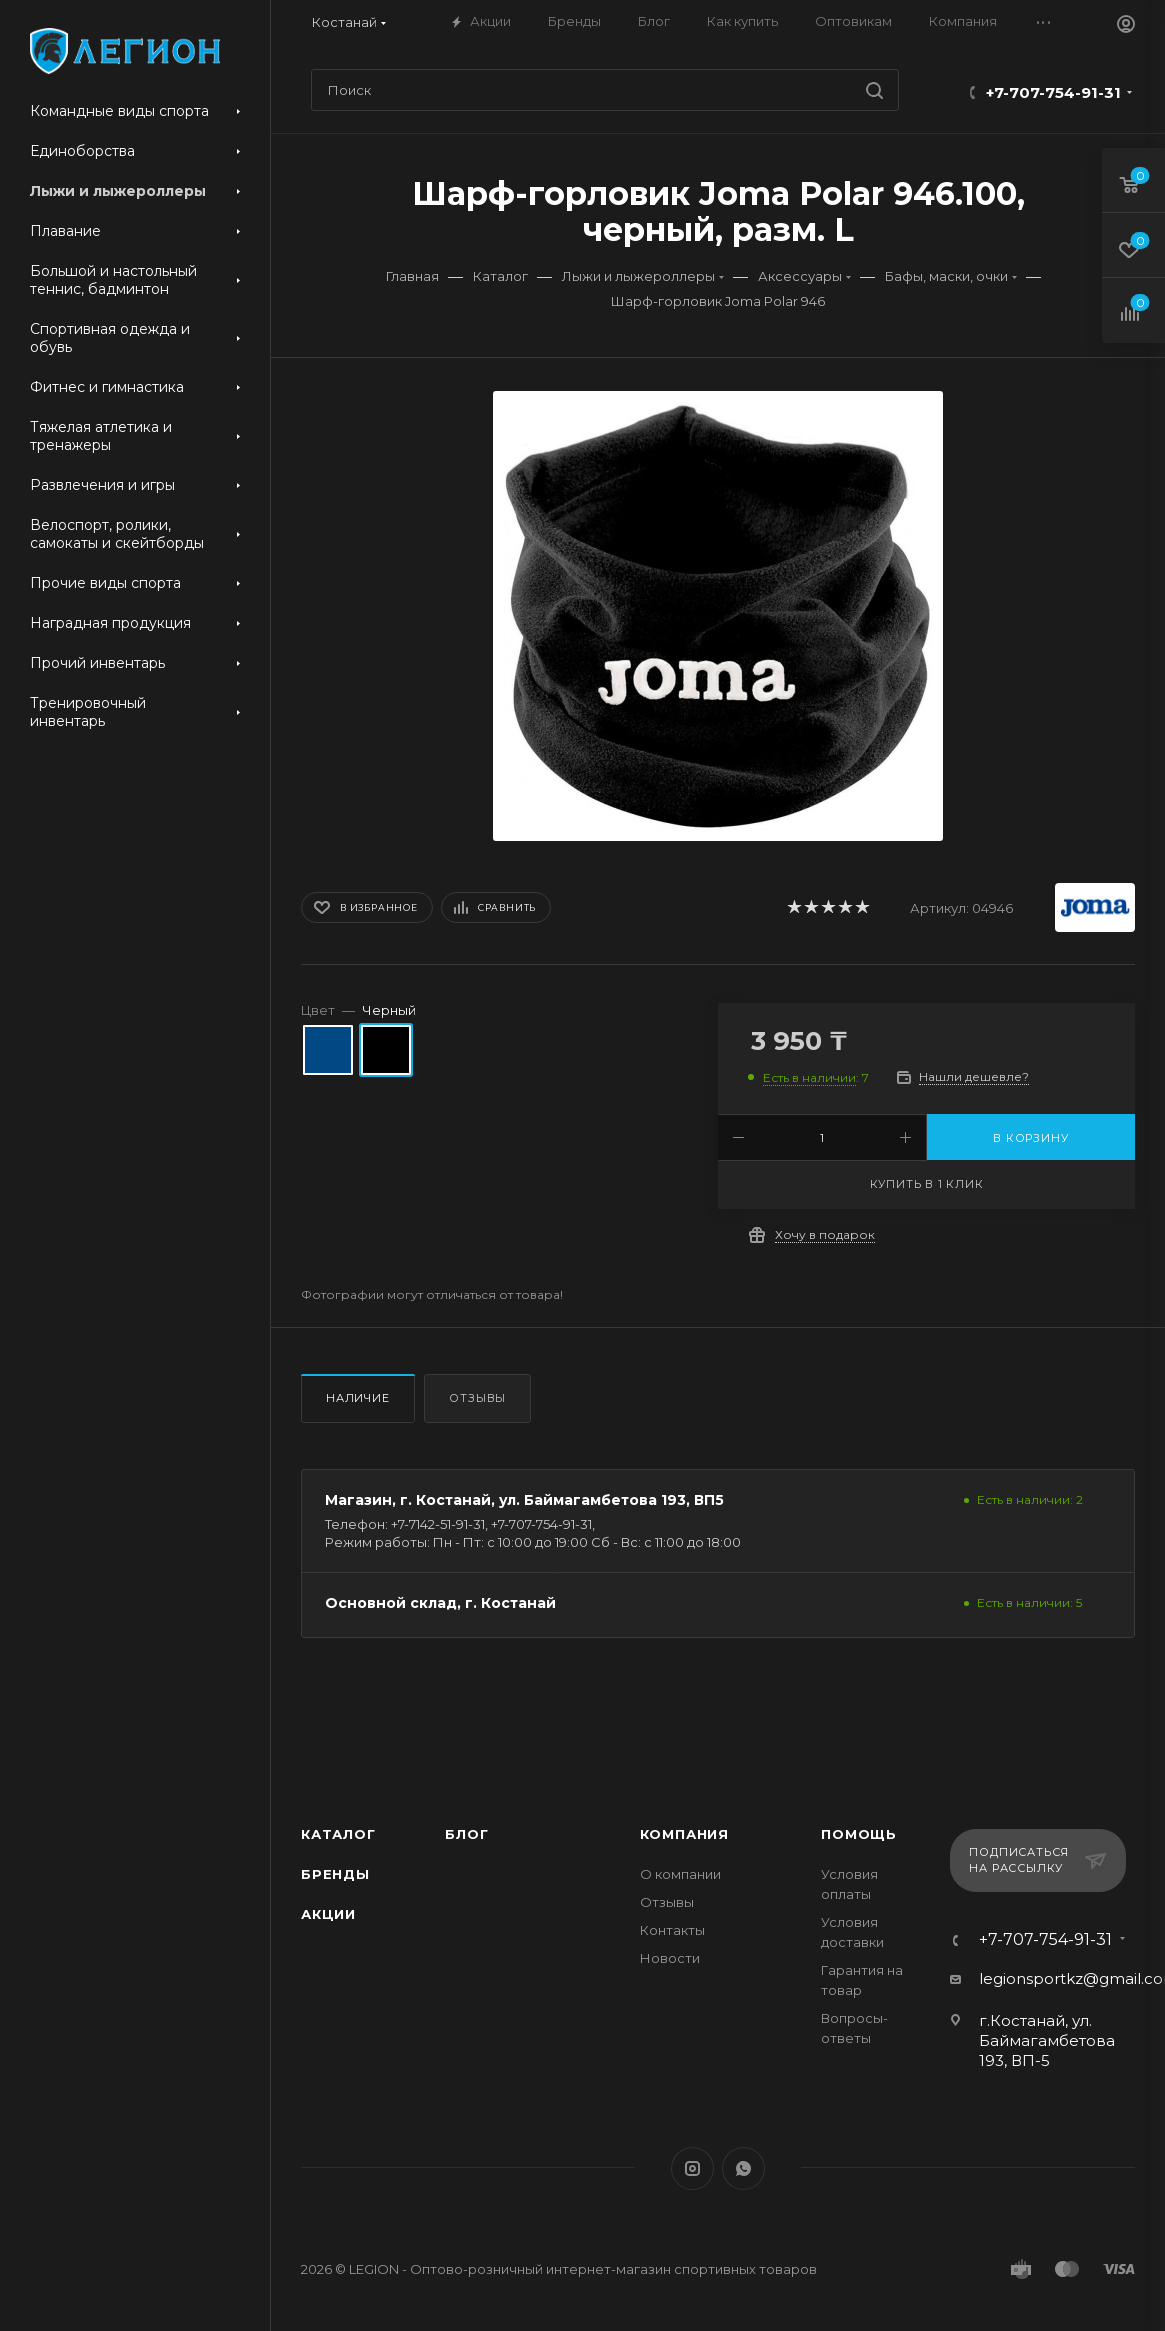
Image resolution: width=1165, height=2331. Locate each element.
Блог (466, 1834)
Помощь (859, 1834)
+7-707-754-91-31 (1053, 92)
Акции (328, 1914)
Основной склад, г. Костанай (440, 1603)
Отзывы (477, 1398)
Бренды (335, 1874)
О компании (680, 1874)
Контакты (672, 1930)
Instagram (692, 2168)
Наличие (358, 1398)
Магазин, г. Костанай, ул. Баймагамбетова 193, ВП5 (524, 1500)
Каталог (338, 1834)
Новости (670, 1958)
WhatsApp (743, 2168)
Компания (684, 1834)
